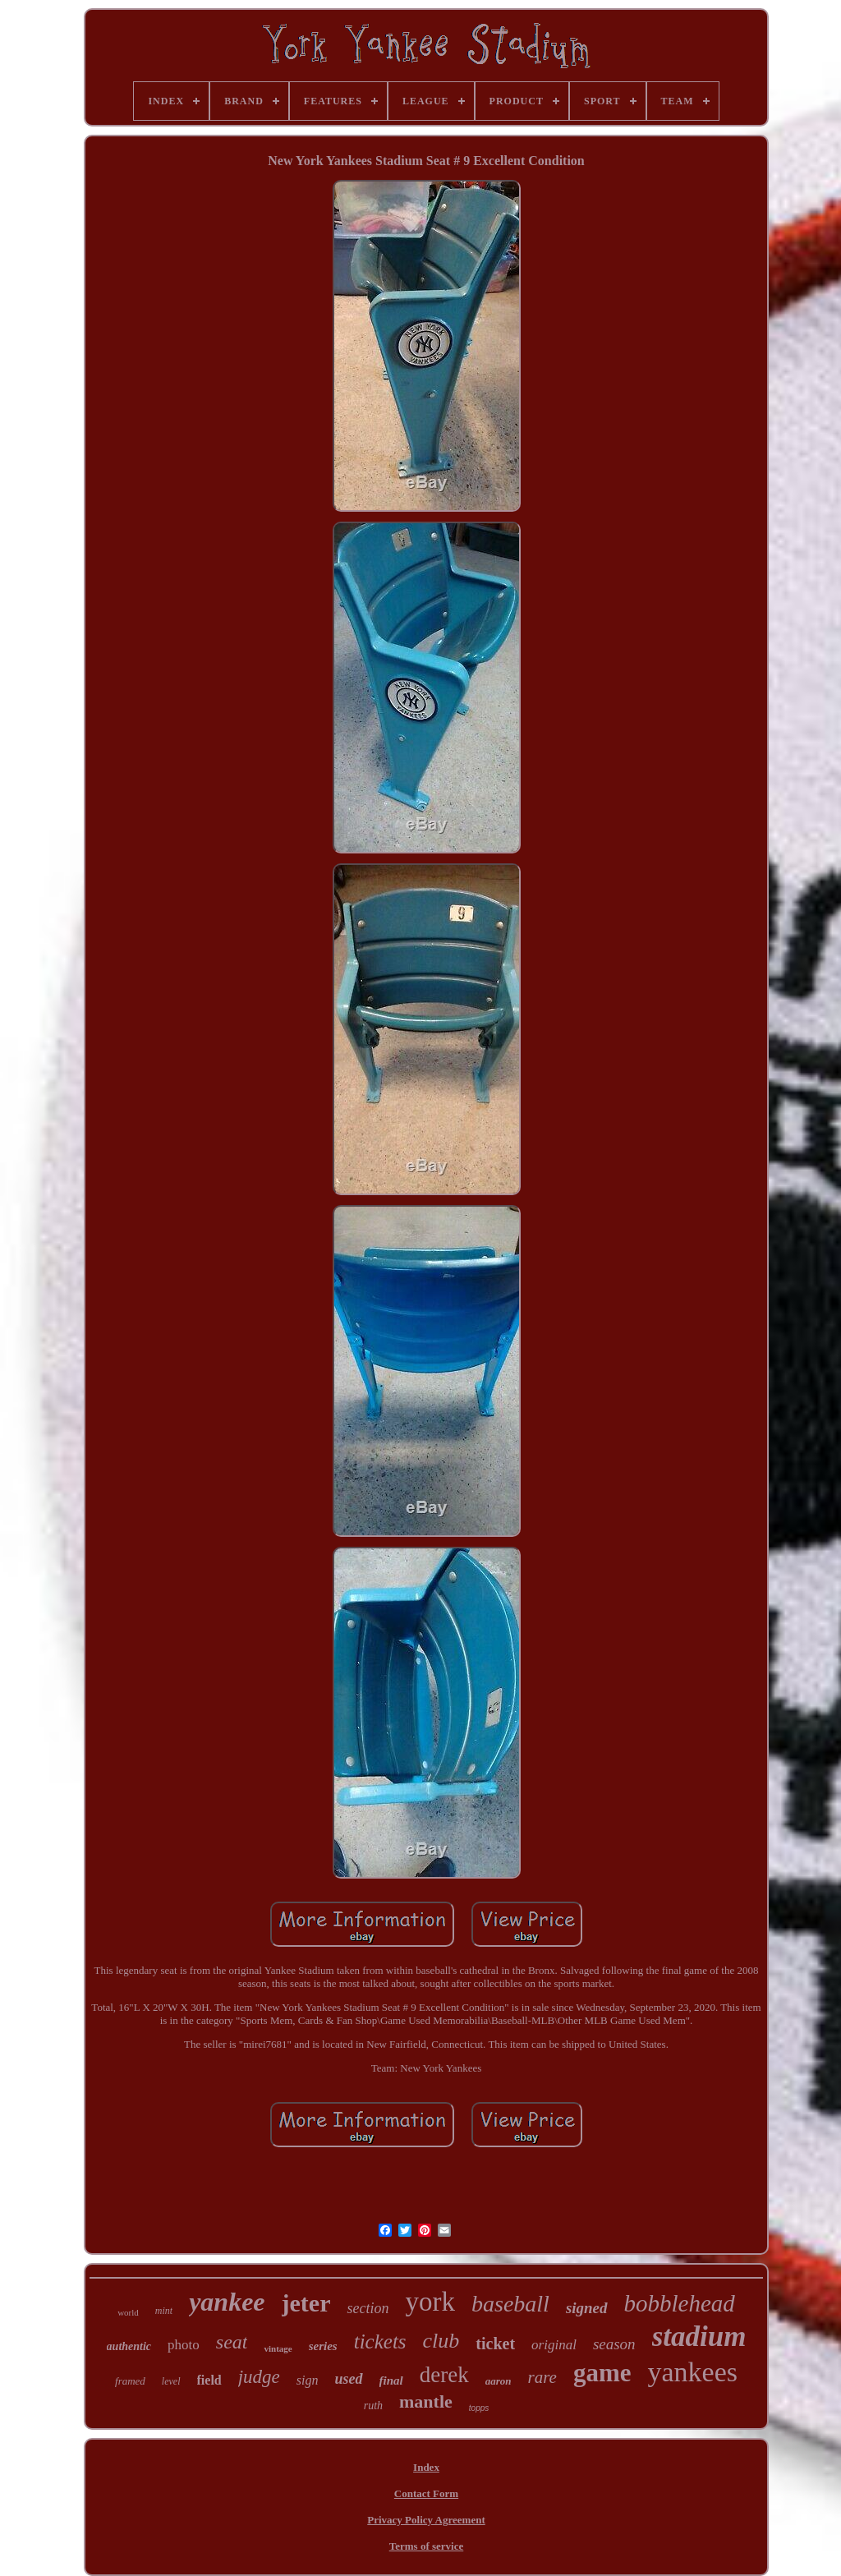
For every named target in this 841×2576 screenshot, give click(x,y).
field (209, 2380)
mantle (426, 2401)
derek (444, 2374)
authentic (129, 2346)
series (323, 2346)
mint (163, 2310)
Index (426, 2467)
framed (130, 2381)
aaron (498, 2381)
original (554, 2345)
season (614, 2344)
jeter (306, 2302)
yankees (692, 2372)
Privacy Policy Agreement (426, 2520)
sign (307, 2380)
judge (259, 2377)
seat (232, 2342)
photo (184, 2345)
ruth (373, 2405)
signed (587, 2307)
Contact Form (426, 2493)
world (128, 2312)
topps (479, 2408)
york (430, 2301)
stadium (699, 2337)
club (441, 2341)
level (171, 2381)
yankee (226, 2301)
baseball (510, 2303)
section (367, 2308)
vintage (278, 2348)
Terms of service (426, 2546)
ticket (495, 2343)
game (602, 2372)
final (391, 2380)
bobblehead (679, 2303)
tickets (380, 2341)
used (349, 2379)
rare (541, 2377)
